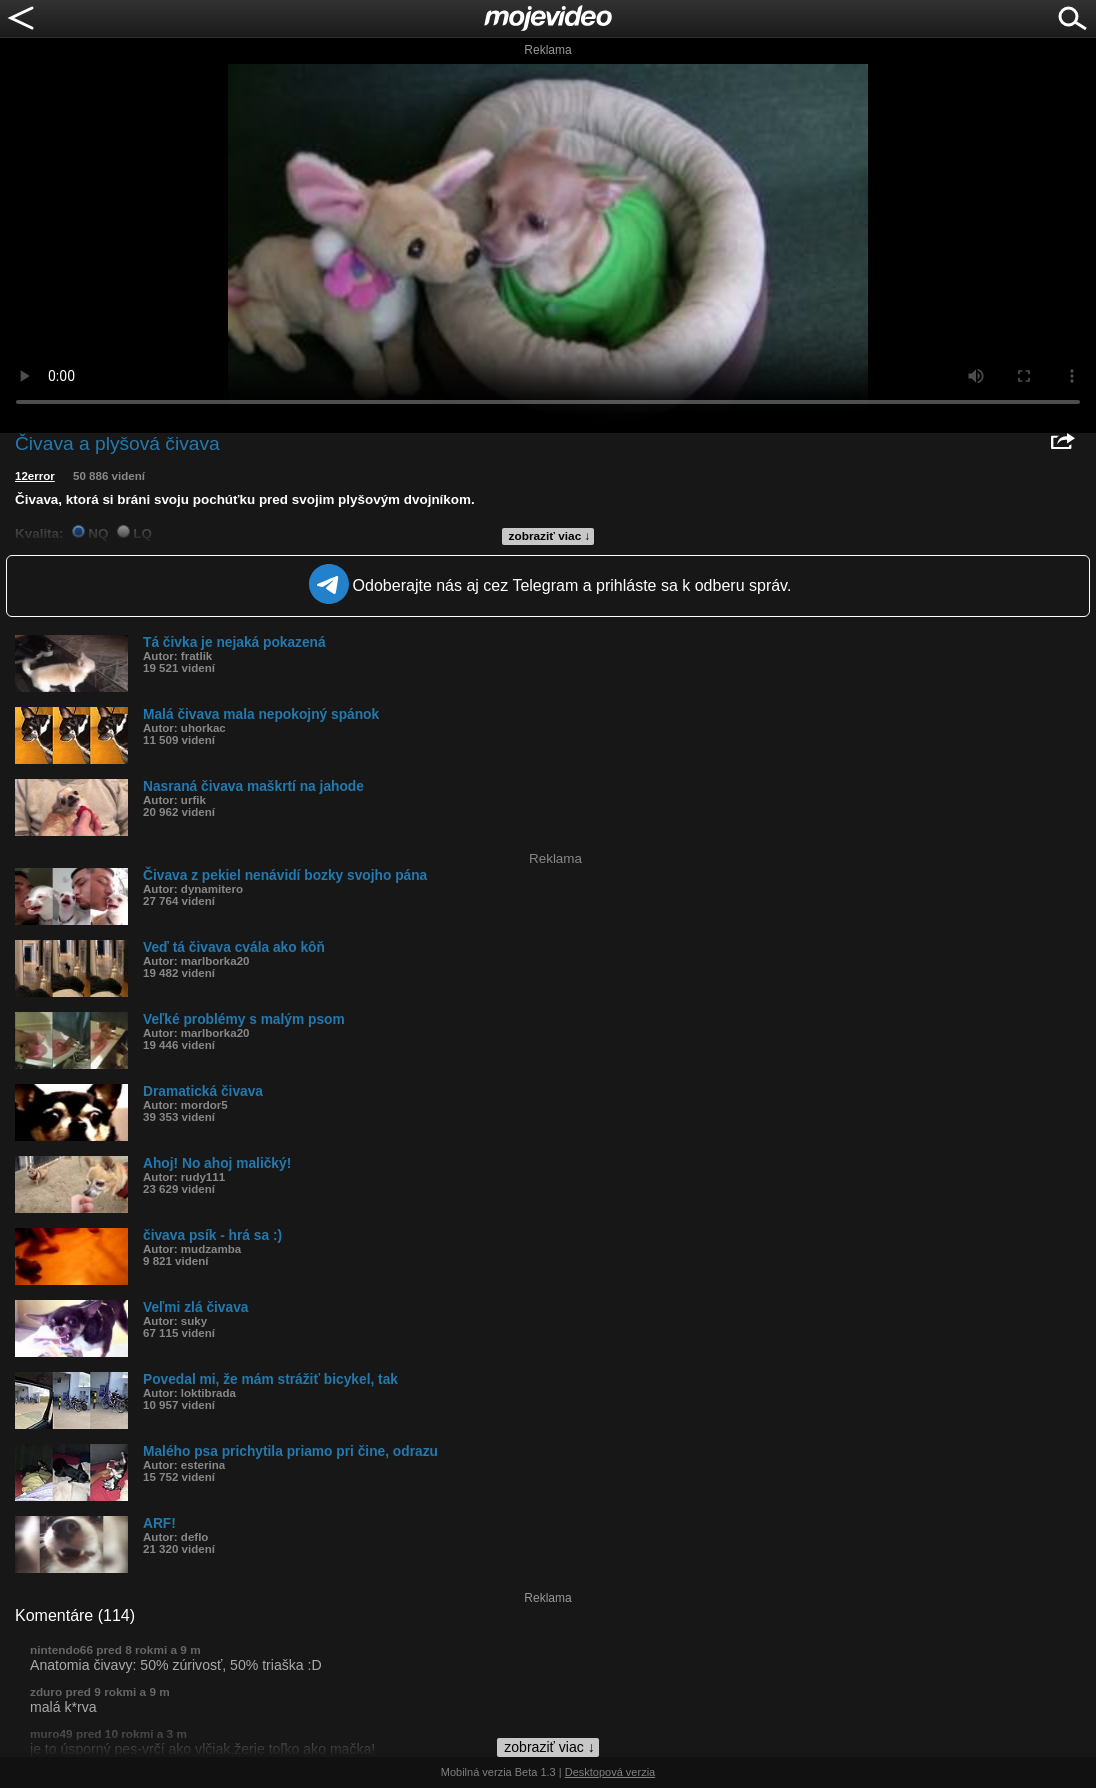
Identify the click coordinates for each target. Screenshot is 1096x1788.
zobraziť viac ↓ (550, 536)
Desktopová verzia (610, 1772)
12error (35, 476)
